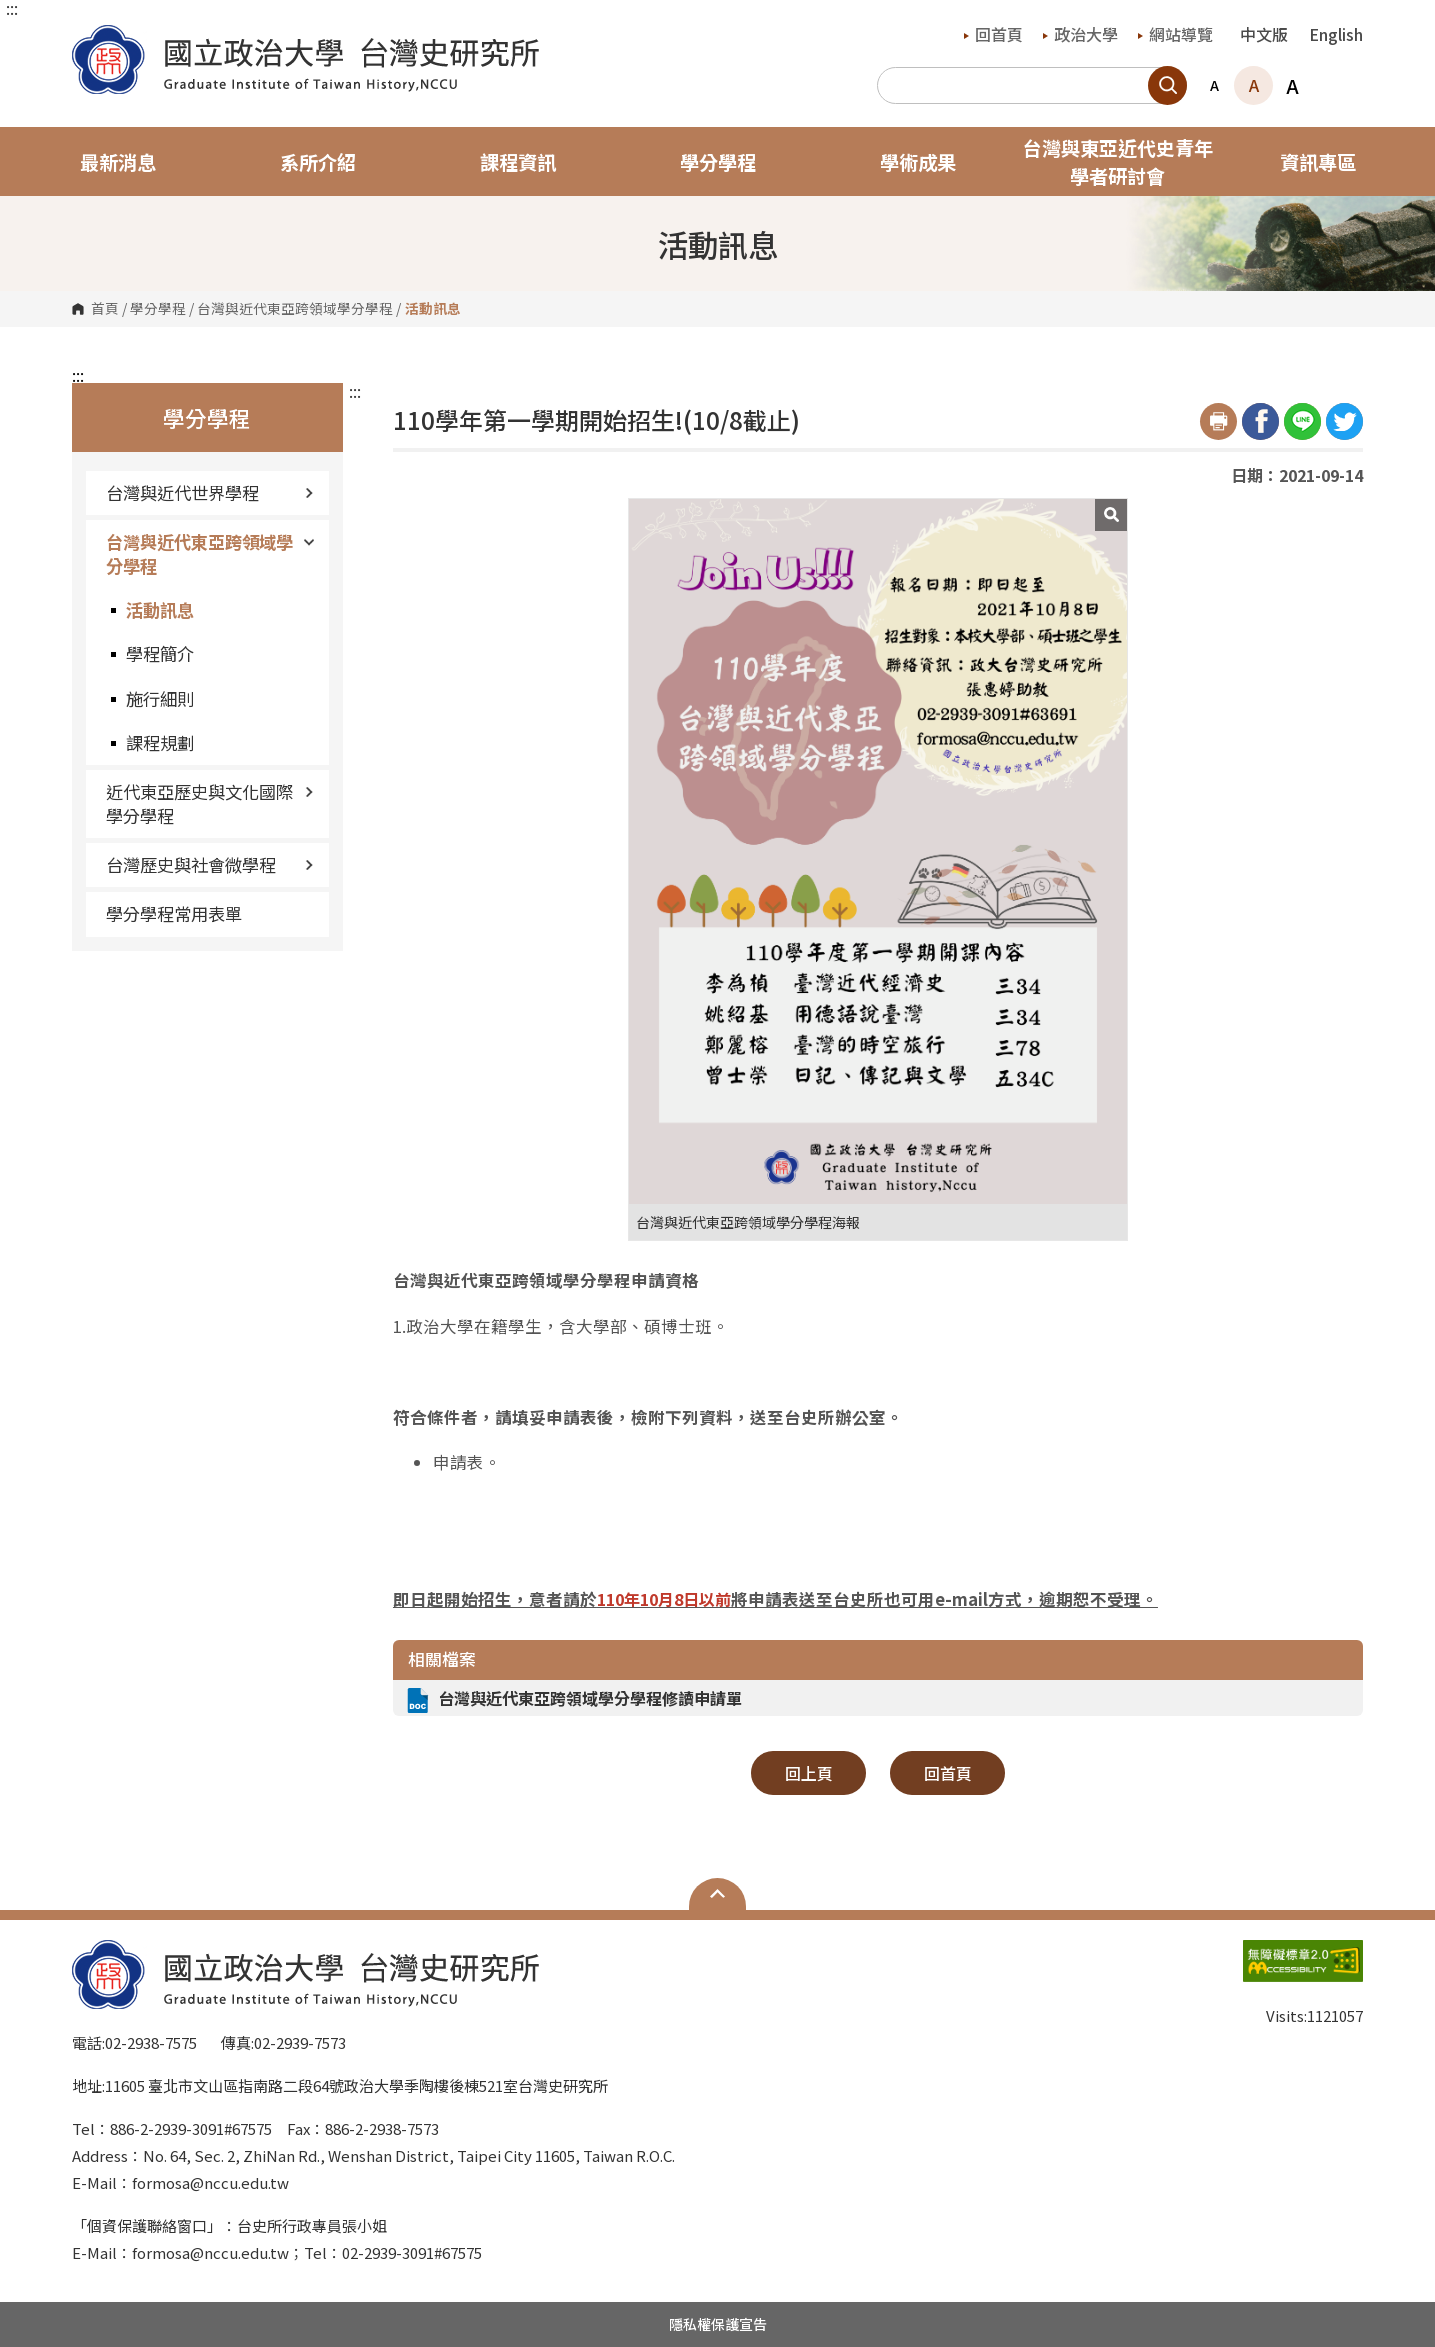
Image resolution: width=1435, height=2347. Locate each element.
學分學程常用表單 (174, 913)
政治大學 (1080, 34)
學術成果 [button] (918, 162)
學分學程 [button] (718, 162)
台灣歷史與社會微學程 (210, 864)
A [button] (1214, 85)
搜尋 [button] (1167, 85)
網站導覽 (1175, 34)
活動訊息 (160, 609)
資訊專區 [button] (1318, 162)
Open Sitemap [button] (717, 1894)
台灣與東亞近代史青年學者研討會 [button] (1118, 162)
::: (12, 8)
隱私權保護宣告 (718, 2324)
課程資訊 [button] (518, 162)
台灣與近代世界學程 (210, 492)
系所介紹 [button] (318, 162)
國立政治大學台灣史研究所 (92, 39)
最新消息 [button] (118, 162)
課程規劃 (160, 742)
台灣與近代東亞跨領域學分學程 (295, 309)
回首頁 (993, 34)
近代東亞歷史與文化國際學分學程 (210, 803)
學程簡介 (160, 653)
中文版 (1264, 34)
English (1336, 34)
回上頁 (809, 1773)
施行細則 (160, 698)
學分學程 (158, 309)
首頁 (105, 309)
